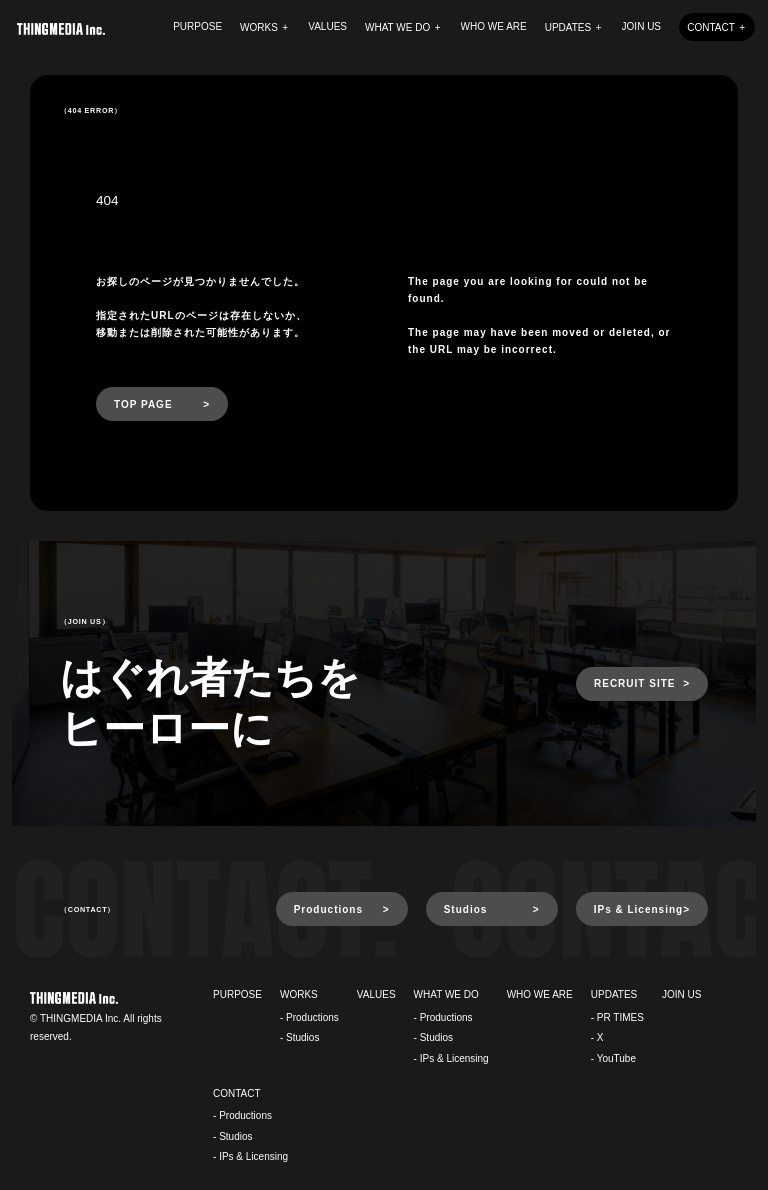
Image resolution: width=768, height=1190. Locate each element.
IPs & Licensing (638, 909)
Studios (466, 909)
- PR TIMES (617, 1017)
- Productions (309, 1017)
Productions (328, 909)
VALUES (327, 26)
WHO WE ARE (494, 26)
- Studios (299, 1037)
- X (597, 1037)
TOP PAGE (143, 404)
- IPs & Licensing (451, 1058)
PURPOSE (197, 26)
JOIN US (641, 26)
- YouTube (613, 1058)
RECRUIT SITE (634, 683)
